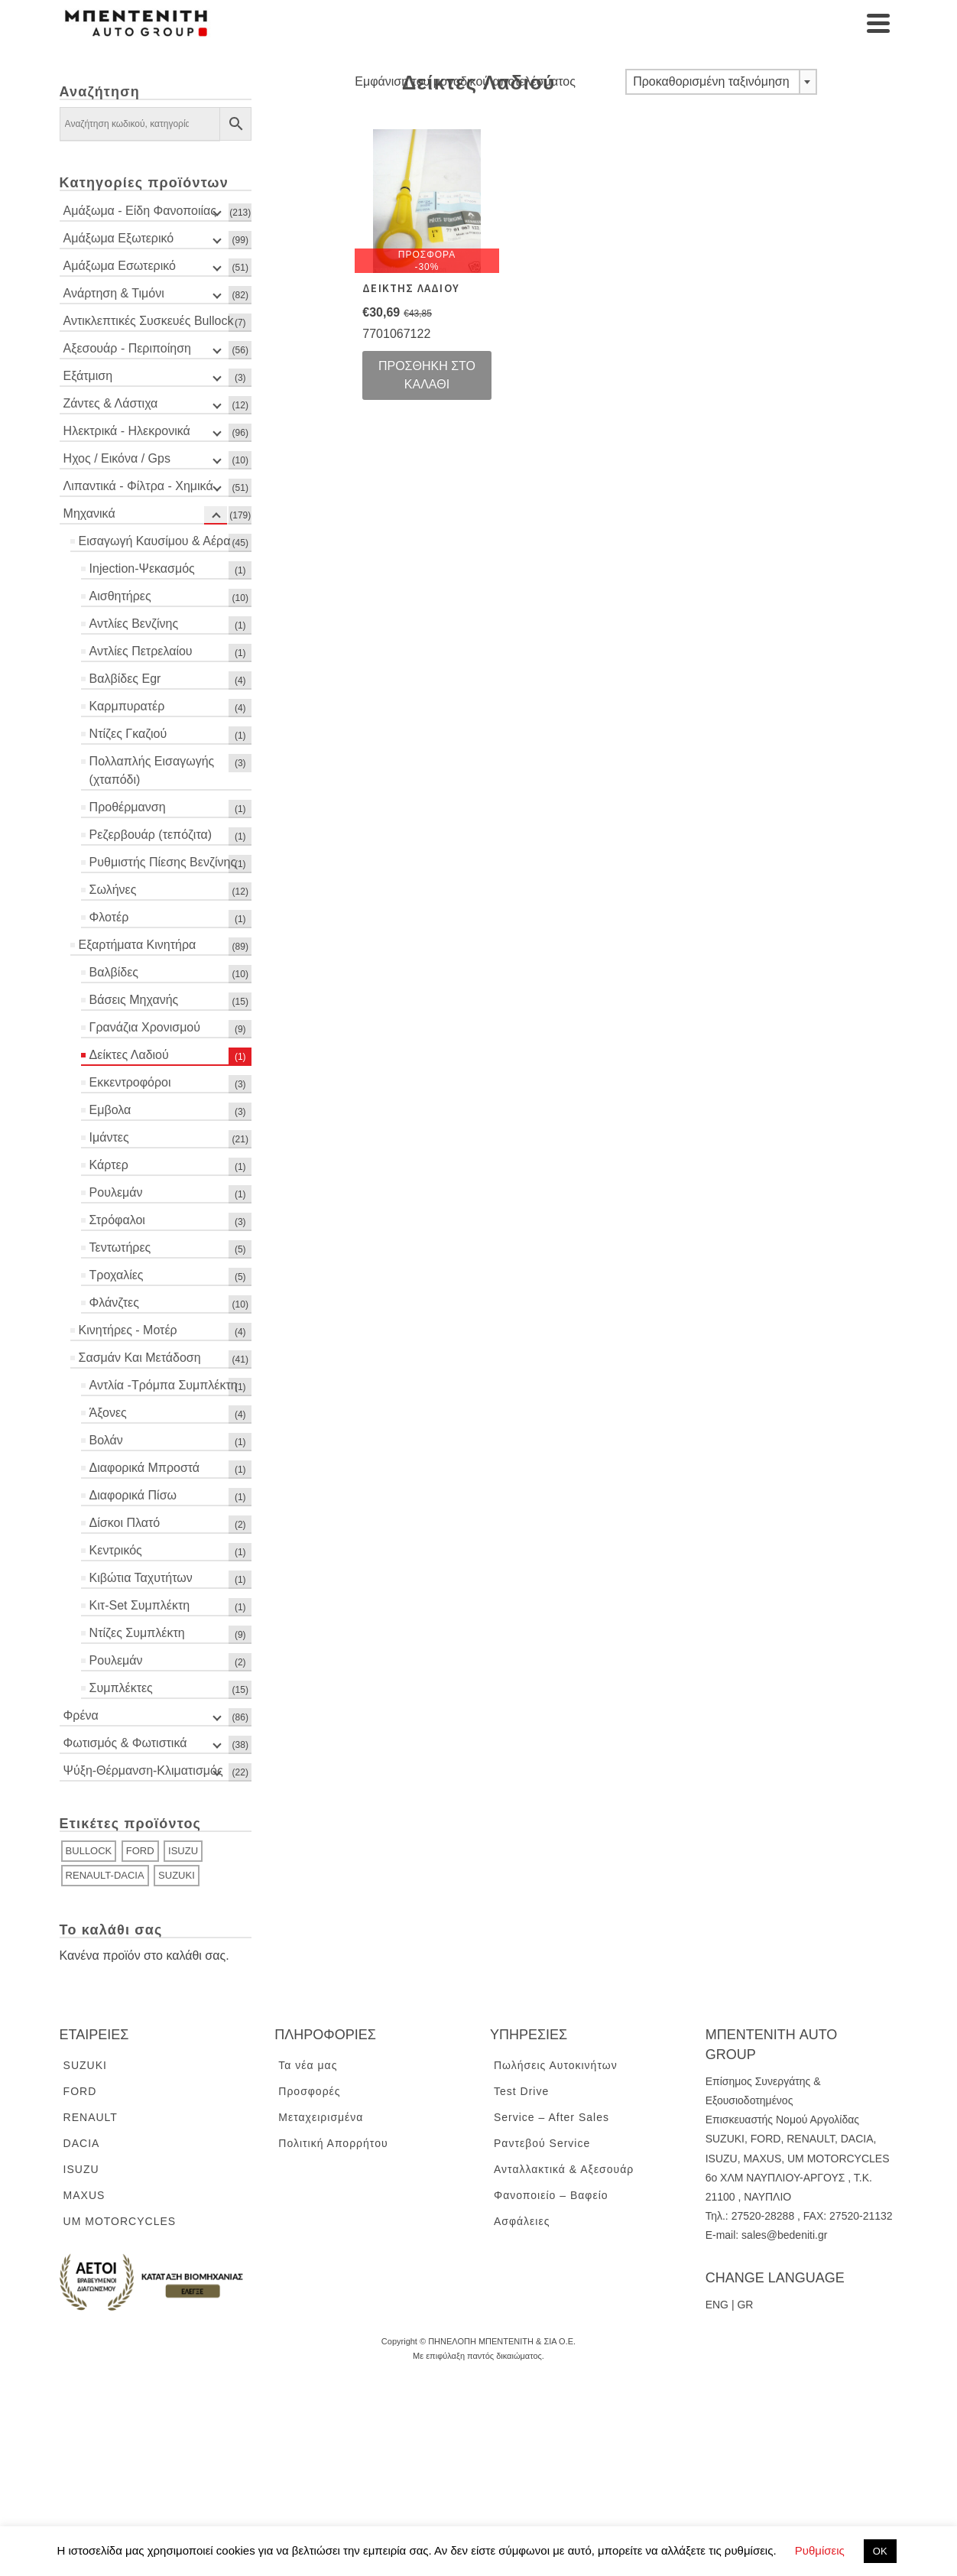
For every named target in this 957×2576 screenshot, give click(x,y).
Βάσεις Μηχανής (134, 999)
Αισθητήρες (120, 596)
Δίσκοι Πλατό (125, 1522)
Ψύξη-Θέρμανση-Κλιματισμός (143, 1770)
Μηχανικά (89, 513)
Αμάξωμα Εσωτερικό (119, 265)
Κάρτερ (108, 1164)
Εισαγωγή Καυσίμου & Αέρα (155, 540)
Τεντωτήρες (120, 1247)
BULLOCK (89, 1850)
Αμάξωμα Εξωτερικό (118, 238)
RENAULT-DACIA (105, 1875)
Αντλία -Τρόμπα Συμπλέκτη (163, 1385)
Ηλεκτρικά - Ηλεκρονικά (126, 430)
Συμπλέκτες (121, 1687)
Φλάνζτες (114, 1302)
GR (745, 2304)
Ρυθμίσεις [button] (820, 2550)
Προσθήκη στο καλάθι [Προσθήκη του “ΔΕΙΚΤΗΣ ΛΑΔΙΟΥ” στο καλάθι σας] (426, 375)
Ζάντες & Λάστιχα (110, 403)
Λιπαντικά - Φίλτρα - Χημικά (138, 485)
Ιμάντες (109, 1137)
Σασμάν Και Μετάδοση (140, 1357)
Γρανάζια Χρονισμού (144, 1027)
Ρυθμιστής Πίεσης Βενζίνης (163, 862)
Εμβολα (110, 1109)
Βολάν (106, 1440)
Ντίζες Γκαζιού (128, 733)
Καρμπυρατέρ (127, 706)
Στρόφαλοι (117, 1219)
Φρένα (81, 1715)
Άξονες (108, 1412)
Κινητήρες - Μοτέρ (128, 1330)
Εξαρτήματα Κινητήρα (137, 944)
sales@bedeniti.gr (784, 2235)
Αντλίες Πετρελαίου (141, 651)
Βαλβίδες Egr (125, 678)
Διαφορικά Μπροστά (144, 1467)
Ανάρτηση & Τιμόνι (113, 293)
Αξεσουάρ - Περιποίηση (127, 348)
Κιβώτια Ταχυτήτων (141, 1577)
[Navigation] (878, 23)
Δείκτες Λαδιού (129, 1054)
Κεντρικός (115, 1550)
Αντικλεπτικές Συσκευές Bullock (148, 320)
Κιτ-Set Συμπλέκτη (139, 1605)
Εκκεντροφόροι (130, 1082)
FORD (140, 1850)
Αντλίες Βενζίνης (134, 623)
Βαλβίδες (113, 972)
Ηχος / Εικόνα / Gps (116, 458)
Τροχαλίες (116, 1275)
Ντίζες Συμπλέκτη (137, 1632)
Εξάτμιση (88, 375)
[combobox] (721, 82)
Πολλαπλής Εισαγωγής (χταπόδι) (152, 770)
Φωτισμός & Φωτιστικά (125, 1742)
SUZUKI (176, 1875)
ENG (717, 2304)
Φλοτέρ (109, 917)
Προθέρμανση (127, 807)
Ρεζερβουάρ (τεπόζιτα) (150, 834)
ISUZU (183, 1850)
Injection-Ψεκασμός (142, 568)
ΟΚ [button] (880, 2551)
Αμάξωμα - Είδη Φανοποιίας (139, 210)
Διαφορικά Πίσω (133, 1495)
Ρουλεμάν (116, 1192)
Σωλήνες (113, 889)
